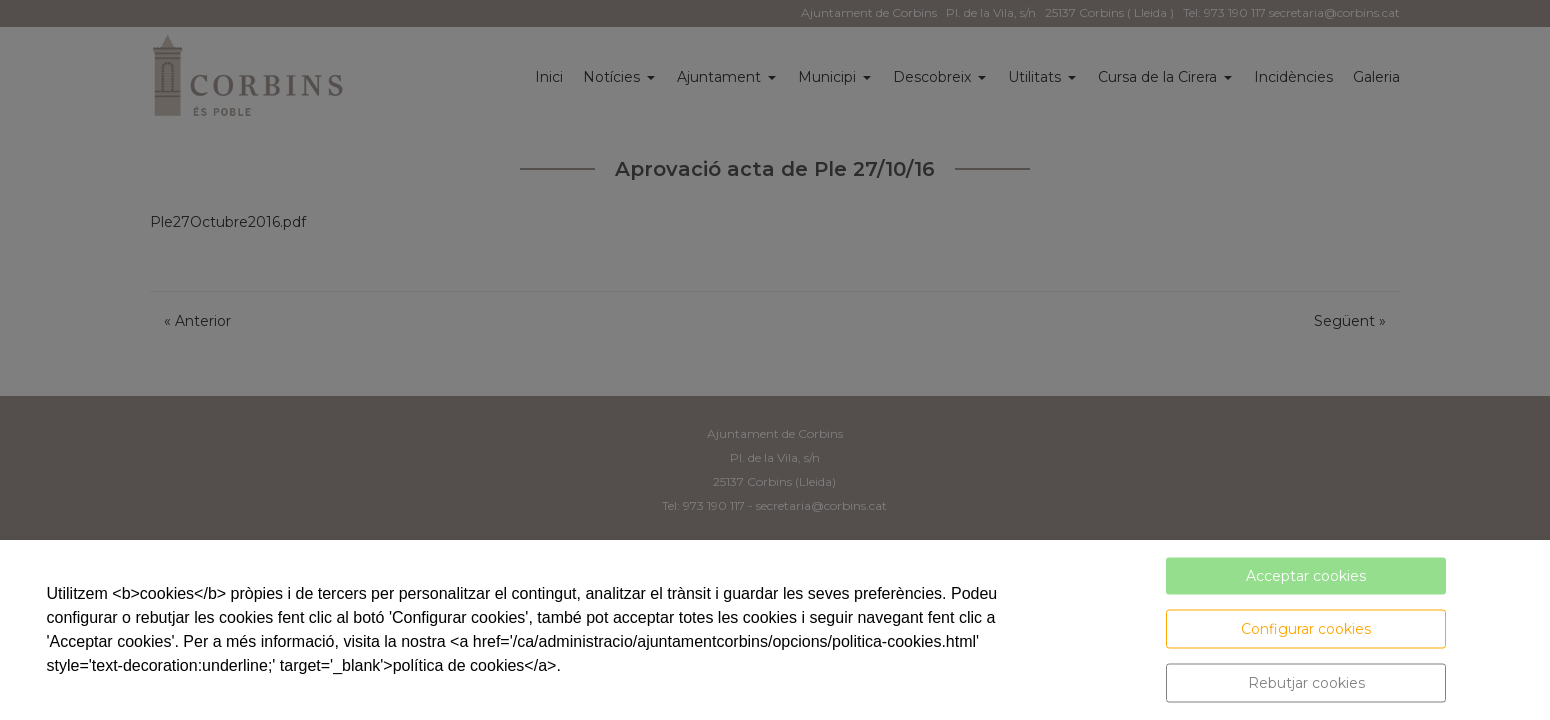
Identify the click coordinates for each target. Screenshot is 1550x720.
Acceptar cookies (1306, 576)
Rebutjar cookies (1306, 683)
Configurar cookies (1306, 629)
